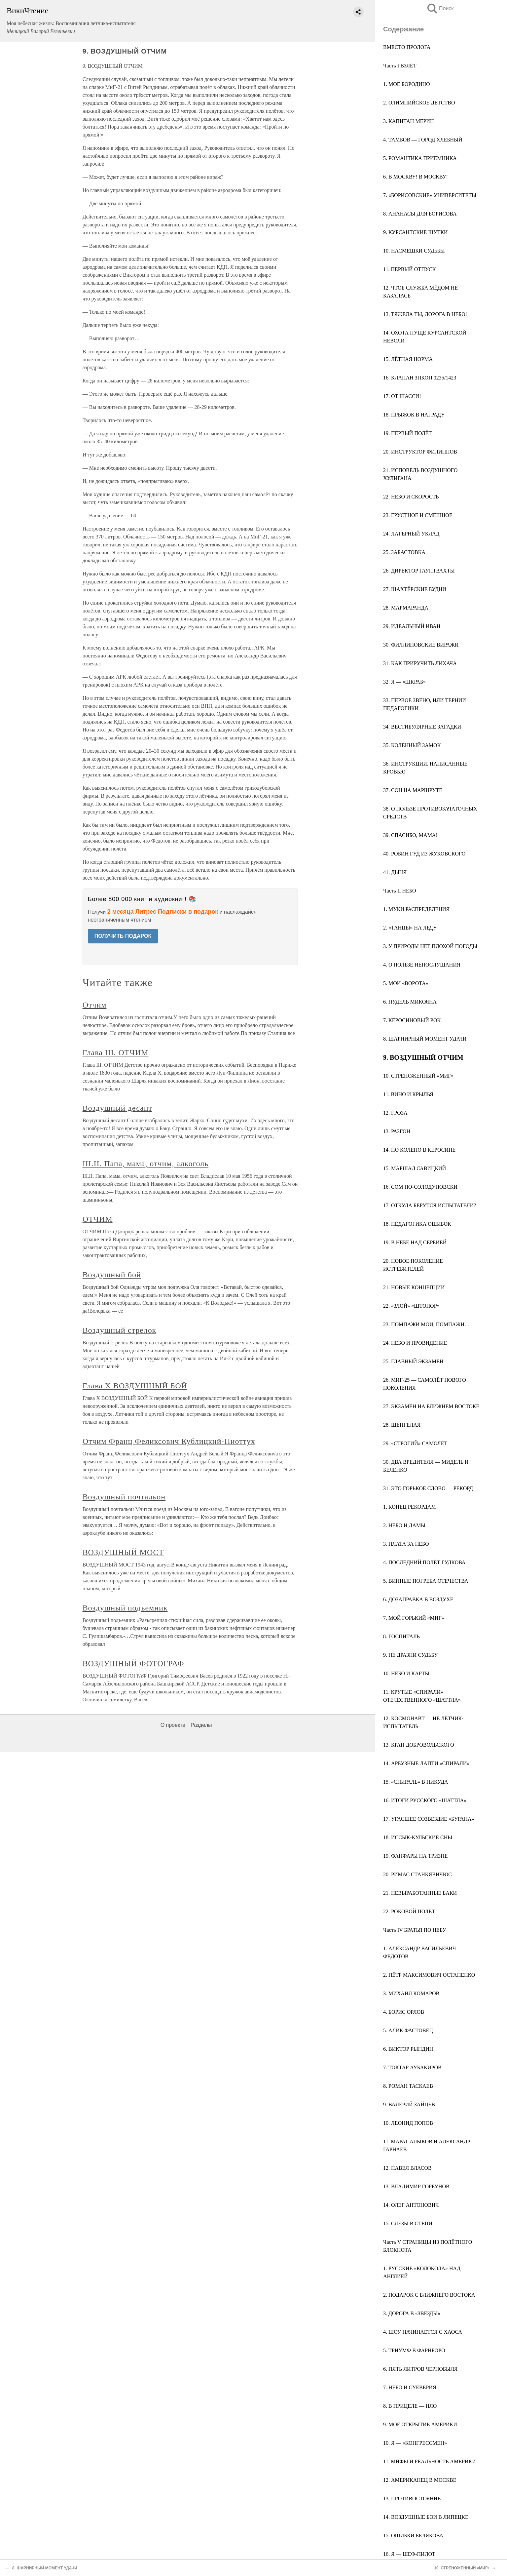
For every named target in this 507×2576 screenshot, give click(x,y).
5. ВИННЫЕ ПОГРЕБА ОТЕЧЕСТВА (425, 1581)
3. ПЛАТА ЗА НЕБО (406, 1544)
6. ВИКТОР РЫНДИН (408, 2049)
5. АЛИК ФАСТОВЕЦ (408, 2030)
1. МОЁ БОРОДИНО (406, 84)
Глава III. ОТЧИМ (116, 1052)
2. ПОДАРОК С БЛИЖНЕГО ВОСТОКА (429, 2295)
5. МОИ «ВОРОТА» (405, 983)
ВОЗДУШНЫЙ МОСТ (123, 1552)
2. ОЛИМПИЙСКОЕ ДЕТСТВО (419, 102)
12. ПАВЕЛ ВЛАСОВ (407, 2168)
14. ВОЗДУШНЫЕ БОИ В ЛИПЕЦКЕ (425, 2517)
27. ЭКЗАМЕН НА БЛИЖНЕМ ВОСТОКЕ (431, 1406)
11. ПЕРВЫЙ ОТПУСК (409, 269)
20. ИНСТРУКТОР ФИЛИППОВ (420, 452)
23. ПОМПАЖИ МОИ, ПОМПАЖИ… (426, 1324)
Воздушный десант (117, 1108)
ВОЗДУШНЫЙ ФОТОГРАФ (133, 1663)
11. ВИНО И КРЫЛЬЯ (408, 1094)
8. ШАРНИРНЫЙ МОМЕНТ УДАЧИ (424, 1039)
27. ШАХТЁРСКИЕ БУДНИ (414, 589)
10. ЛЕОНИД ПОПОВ (408, 2123)
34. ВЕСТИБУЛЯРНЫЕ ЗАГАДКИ (422, 727)
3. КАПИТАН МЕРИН (408, 121)
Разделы (201, 1725)
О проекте (173, 1725)
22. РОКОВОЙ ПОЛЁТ (409, 1911)
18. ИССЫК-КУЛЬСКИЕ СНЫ (417, 1837)
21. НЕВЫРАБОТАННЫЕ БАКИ (420, 1893)
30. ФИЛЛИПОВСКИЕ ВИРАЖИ (420, 645)
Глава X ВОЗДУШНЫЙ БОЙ (135, 1385)
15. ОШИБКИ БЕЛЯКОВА (413, 2535)
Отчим (95, 1005)
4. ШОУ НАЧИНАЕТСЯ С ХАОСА (422, 2332)
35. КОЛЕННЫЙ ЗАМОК (412, 745)
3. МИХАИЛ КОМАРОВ (411, 1993)
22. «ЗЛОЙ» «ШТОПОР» (411, 1306)
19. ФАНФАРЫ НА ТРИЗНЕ (415, 1856)
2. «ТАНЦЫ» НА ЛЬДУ (410, 928)
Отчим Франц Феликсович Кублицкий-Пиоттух (169, 1441)
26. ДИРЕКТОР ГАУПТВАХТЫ (419, 571)
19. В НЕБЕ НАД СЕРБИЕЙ (415, 1242)
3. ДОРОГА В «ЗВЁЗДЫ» (411, 2313)
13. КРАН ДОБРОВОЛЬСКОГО (418, 1745)
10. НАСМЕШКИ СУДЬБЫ (414, 251)
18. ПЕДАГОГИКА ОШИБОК (417, 1224)
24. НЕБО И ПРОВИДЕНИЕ (415, 1343)
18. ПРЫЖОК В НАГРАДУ (414, 414)
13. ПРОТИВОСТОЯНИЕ (412, 2498)
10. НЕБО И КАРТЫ (406, 1673)
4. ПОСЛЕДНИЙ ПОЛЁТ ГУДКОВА (424, 1562)
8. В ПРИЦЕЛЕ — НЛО (410, 2406)
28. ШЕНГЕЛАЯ (401, 1425)
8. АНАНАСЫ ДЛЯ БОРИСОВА (420, 214)
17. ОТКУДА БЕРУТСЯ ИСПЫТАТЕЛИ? (429, 1205)
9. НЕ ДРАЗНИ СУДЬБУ (410, 1655)
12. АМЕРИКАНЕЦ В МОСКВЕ (419, 2480)
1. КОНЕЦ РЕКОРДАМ (409, 1507)
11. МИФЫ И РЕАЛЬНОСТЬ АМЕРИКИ (429, 2461)
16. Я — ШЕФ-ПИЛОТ (409, 2554)
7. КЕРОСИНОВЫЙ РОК (412, 1020)
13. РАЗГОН (396, 1131)
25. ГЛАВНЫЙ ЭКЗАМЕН (413, 1361)
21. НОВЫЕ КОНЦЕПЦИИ (414, 1287)
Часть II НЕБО (399, 890)
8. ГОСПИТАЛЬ (401, 1636)
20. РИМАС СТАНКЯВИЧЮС (417, 1874)
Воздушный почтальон (124, 1496)
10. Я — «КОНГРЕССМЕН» (415, 2443)
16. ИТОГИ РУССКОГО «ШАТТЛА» (424, 1800)
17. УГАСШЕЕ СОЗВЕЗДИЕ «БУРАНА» (428, 1819)
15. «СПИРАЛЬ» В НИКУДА (415, 1782)
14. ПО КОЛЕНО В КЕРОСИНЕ (419, 1150)
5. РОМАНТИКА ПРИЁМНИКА (420, 158)
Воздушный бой (112, 1274)
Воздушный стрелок (120, 1330)
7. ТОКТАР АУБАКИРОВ (412, 2067)
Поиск (440, 8)
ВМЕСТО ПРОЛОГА (406, 47)
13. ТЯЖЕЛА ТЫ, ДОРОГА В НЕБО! (425, 314)
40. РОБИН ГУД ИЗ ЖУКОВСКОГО (424, 853)
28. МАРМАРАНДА (405, 608)
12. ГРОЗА (395, 1113)
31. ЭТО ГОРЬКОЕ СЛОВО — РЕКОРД (428, 1488)
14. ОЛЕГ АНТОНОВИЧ (411, 2205)
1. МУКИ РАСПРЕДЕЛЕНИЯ (416, 909)
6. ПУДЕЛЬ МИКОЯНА (410, 1002)
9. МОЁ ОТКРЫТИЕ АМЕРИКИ (420, 2424)
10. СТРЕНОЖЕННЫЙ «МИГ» (418, 1076)
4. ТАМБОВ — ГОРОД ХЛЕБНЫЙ (422, 139)
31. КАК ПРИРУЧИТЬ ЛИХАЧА (420, 663)
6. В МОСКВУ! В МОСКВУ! (415, 176)
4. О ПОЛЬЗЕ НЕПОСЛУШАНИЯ (421, 965)
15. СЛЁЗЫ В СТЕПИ (407, 2223)
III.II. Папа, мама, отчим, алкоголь (145, 1163)
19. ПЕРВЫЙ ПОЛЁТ (407, 433)
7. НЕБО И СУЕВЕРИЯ (409, 2387)
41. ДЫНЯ (395, 872)
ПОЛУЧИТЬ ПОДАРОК (123, 936)
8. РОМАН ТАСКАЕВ (408, 2086)
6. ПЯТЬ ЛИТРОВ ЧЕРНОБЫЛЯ (420, 2369)
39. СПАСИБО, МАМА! (410, 835)
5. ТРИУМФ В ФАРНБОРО (414, 2350)
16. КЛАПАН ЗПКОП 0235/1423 (419, 377)
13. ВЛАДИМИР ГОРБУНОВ (416, 2186)
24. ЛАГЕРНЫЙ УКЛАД (411, 533)
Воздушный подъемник (125, 1608)
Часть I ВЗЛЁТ (399, 65)
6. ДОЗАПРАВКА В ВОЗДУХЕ (418, 1599)
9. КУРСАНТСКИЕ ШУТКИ (415, 232)
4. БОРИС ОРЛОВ (403, 2012)
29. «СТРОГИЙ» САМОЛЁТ (415, 1443)
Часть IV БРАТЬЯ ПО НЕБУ (414, 1930)
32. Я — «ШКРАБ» (404, 682)
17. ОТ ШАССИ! (402, 396)
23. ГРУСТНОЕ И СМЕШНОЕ (418, 515)
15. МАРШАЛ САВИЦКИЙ (414, 1168)
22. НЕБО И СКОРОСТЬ (411, 496)
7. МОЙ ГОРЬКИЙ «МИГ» (413, 1618)
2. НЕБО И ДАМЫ (404, 1525)
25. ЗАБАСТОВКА (404, 552)
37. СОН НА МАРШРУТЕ (412, 790)
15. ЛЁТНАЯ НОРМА (408, 359)
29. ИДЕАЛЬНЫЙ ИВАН (411, 626)
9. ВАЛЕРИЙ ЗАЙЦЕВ (409, 2104)
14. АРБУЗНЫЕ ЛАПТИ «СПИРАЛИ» (426, 1763)
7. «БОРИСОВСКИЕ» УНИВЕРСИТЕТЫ (429, 195)
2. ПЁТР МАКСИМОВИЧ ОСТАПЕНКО (429, 1975)
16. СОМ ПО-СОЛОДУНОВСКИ (420, 1187)
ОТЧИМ (98, 1219)
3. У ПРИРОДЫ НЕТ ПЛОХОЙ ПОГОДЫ (430, 946)
